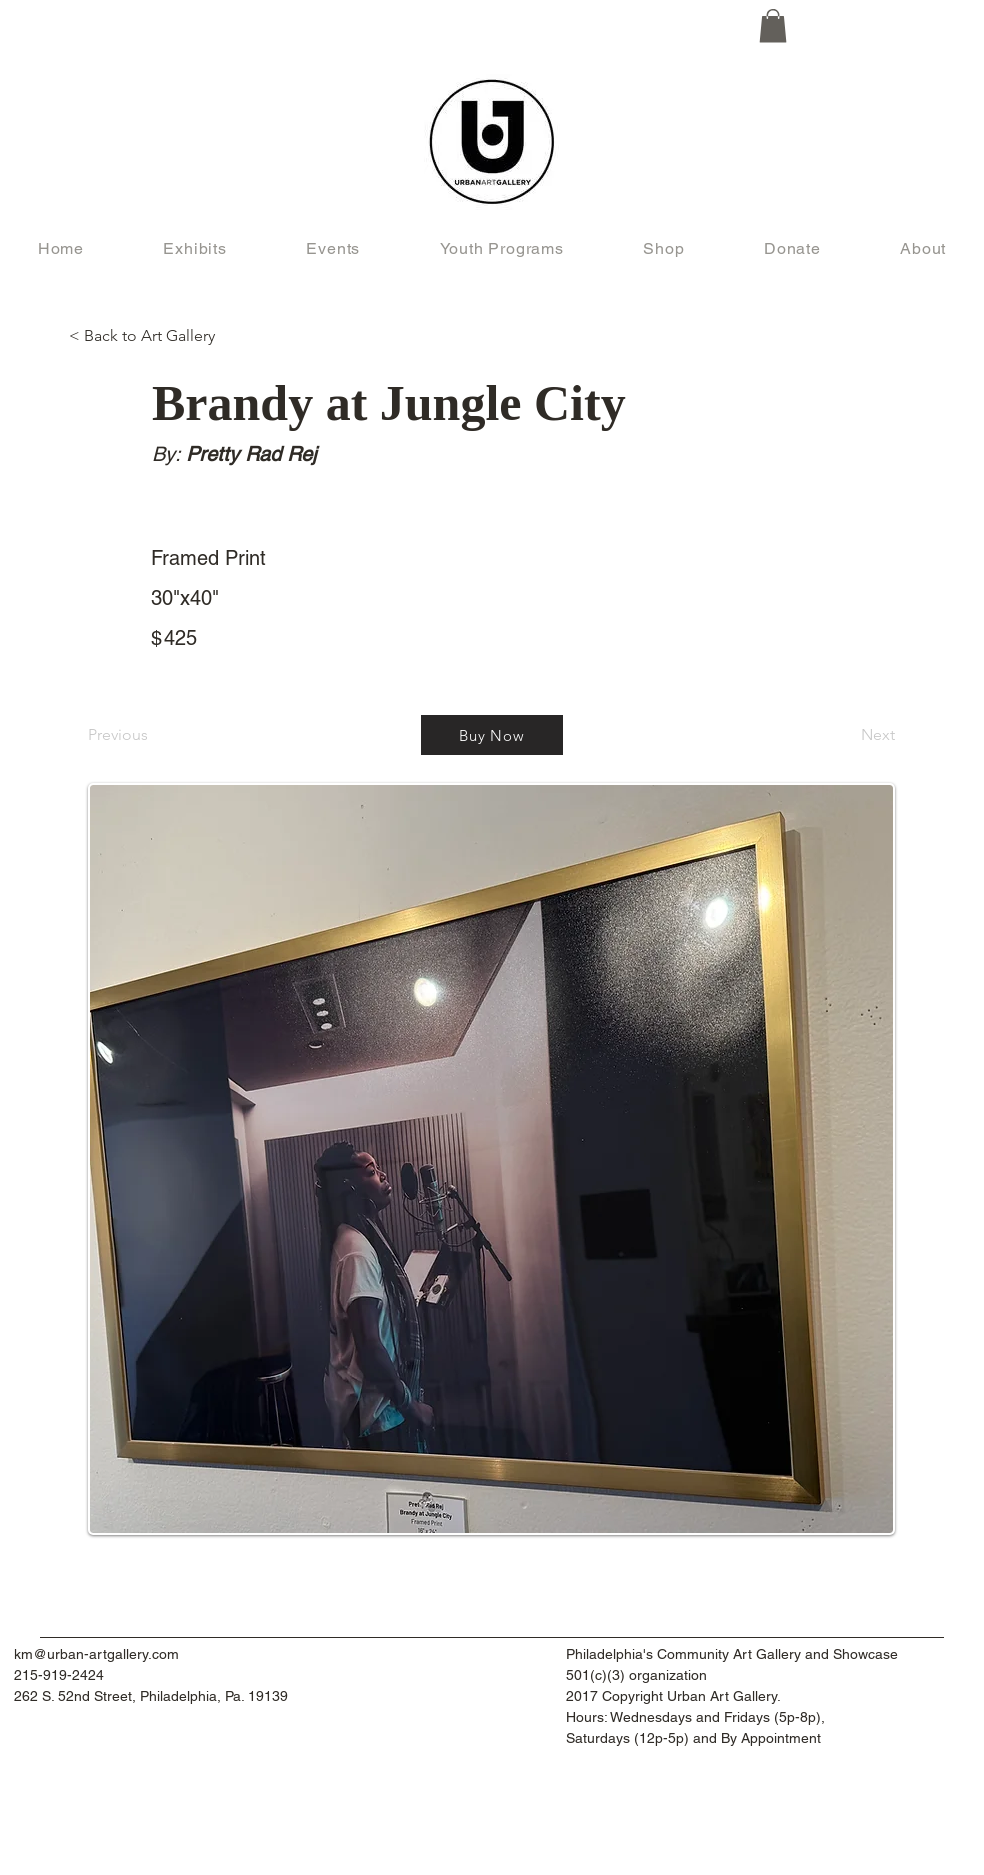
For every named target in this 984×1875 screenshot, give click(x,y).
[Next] (845, 735)
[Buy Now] (492, 735)
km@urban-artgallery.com (96, 1654)
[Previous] (154, 735)
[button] (773, 25)
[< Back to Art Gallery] (151, 336)
